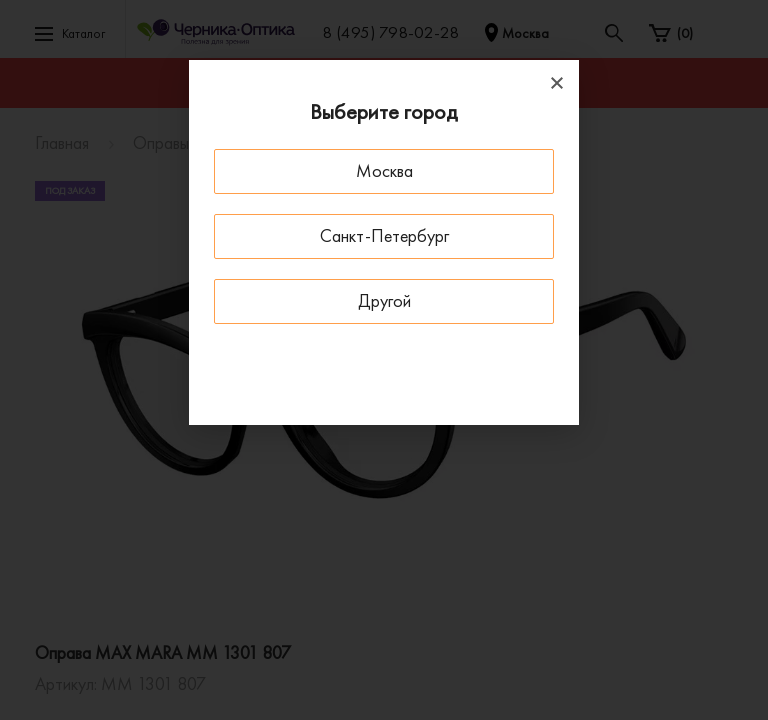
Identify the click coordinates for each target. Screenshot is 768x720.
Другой (384, 300)
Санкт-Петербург (384, 235)
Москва (384, 170)
